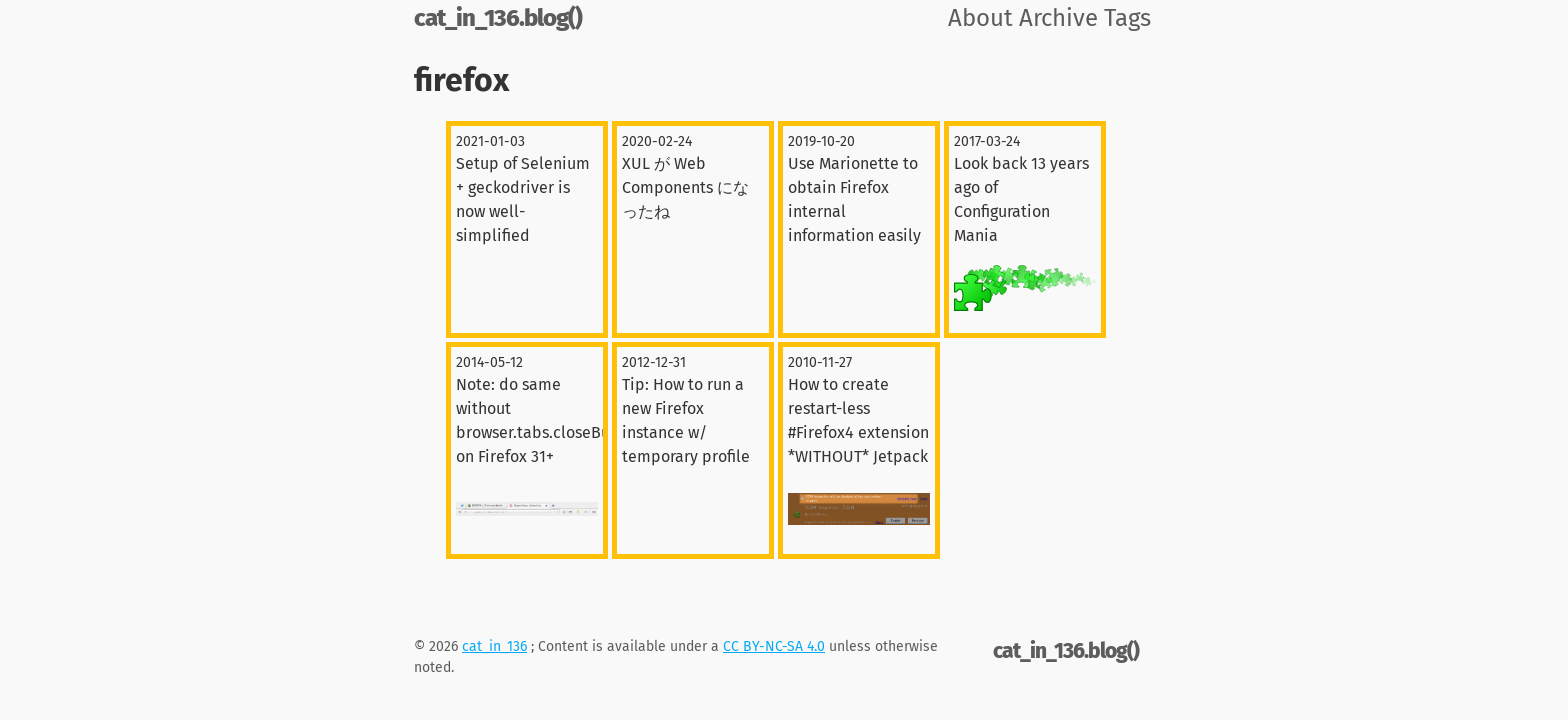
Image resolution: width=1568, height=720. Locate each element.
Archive (1058, 18)
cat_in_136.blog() (498, 18)
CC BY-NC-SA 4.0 (774, 646)
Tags (1127, 18)
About (980, 18)
